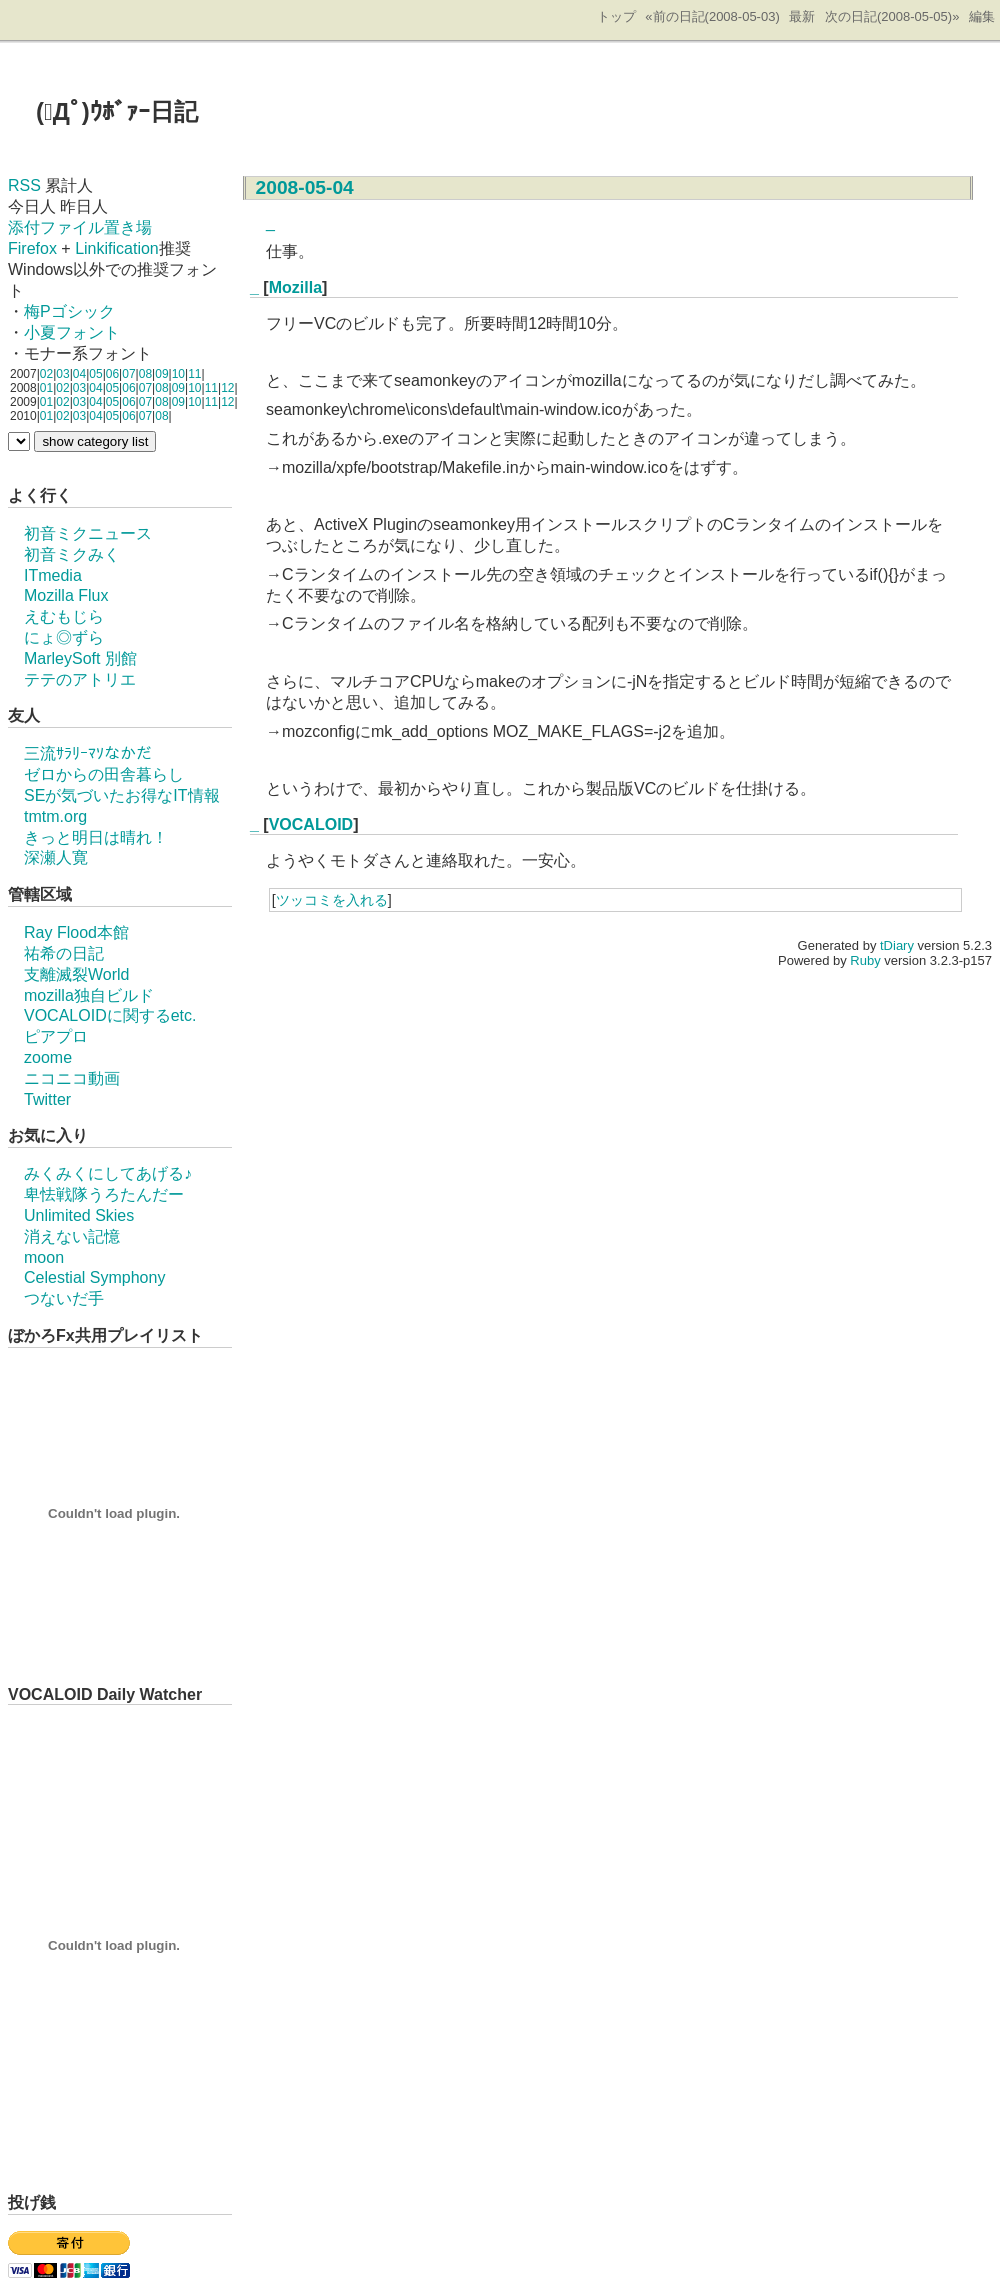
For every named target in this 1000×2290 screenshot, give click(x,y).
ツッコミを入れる (332, 900)
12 (227, 388)
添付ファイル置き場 (80, 227)
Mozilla (295, 287)
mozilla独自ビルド (89, 995)
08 (145, 374)
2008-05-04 (305, 187)
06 (112, 374)
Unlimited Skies (79, 1215)
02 (46, 374)
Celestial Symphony (94, 1277)
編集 (982, 16)
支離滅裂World (77, 974)
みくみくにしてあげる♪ (108, 1173)
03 (62, 374)
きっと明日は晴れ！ (96, 837)
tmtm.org (55, 816)
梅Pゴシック (69, 311)
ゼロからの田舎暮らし (104, 774)
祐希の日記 (64, 953)
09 (161, 374)
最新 (802, 16)
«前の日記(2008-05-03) (712, 16)
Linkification (117, 248)
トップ (616, 16)
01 (46, 388)
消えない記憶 (72, 1236)
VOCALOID (311, 824)
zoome (48, 1057)
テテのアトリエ (80, 679)
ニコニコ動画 (72, 1078)
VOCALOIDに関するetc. (110, 1015)
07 (128, 374)
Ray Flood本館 (76, 932)
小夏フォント (72, 332)
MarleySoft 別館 (80, 658)
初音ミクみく (72, 554)
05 (95, 374)
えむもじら (64, 616)
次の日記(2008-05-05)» (892, 16)
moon (44, 1257)
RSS (24, 185)
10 (178, 374)
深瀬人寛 (56, 857)
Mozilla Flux (66, 595)
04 (79, 374)
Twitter (47, 1099)
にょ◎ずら (64, 637)
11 (194, 374)
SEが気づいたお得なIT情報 (122, 795)
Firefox (32, 248)
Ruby (865, 960)
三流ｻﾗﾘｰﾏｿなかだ (88, 753)
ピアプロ (56, 1036)
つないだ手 (64, 1298)
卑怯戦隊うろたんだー (104, 1194)
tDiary (897, 945)
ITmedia (53, 575)
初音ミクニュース (88, 533)
